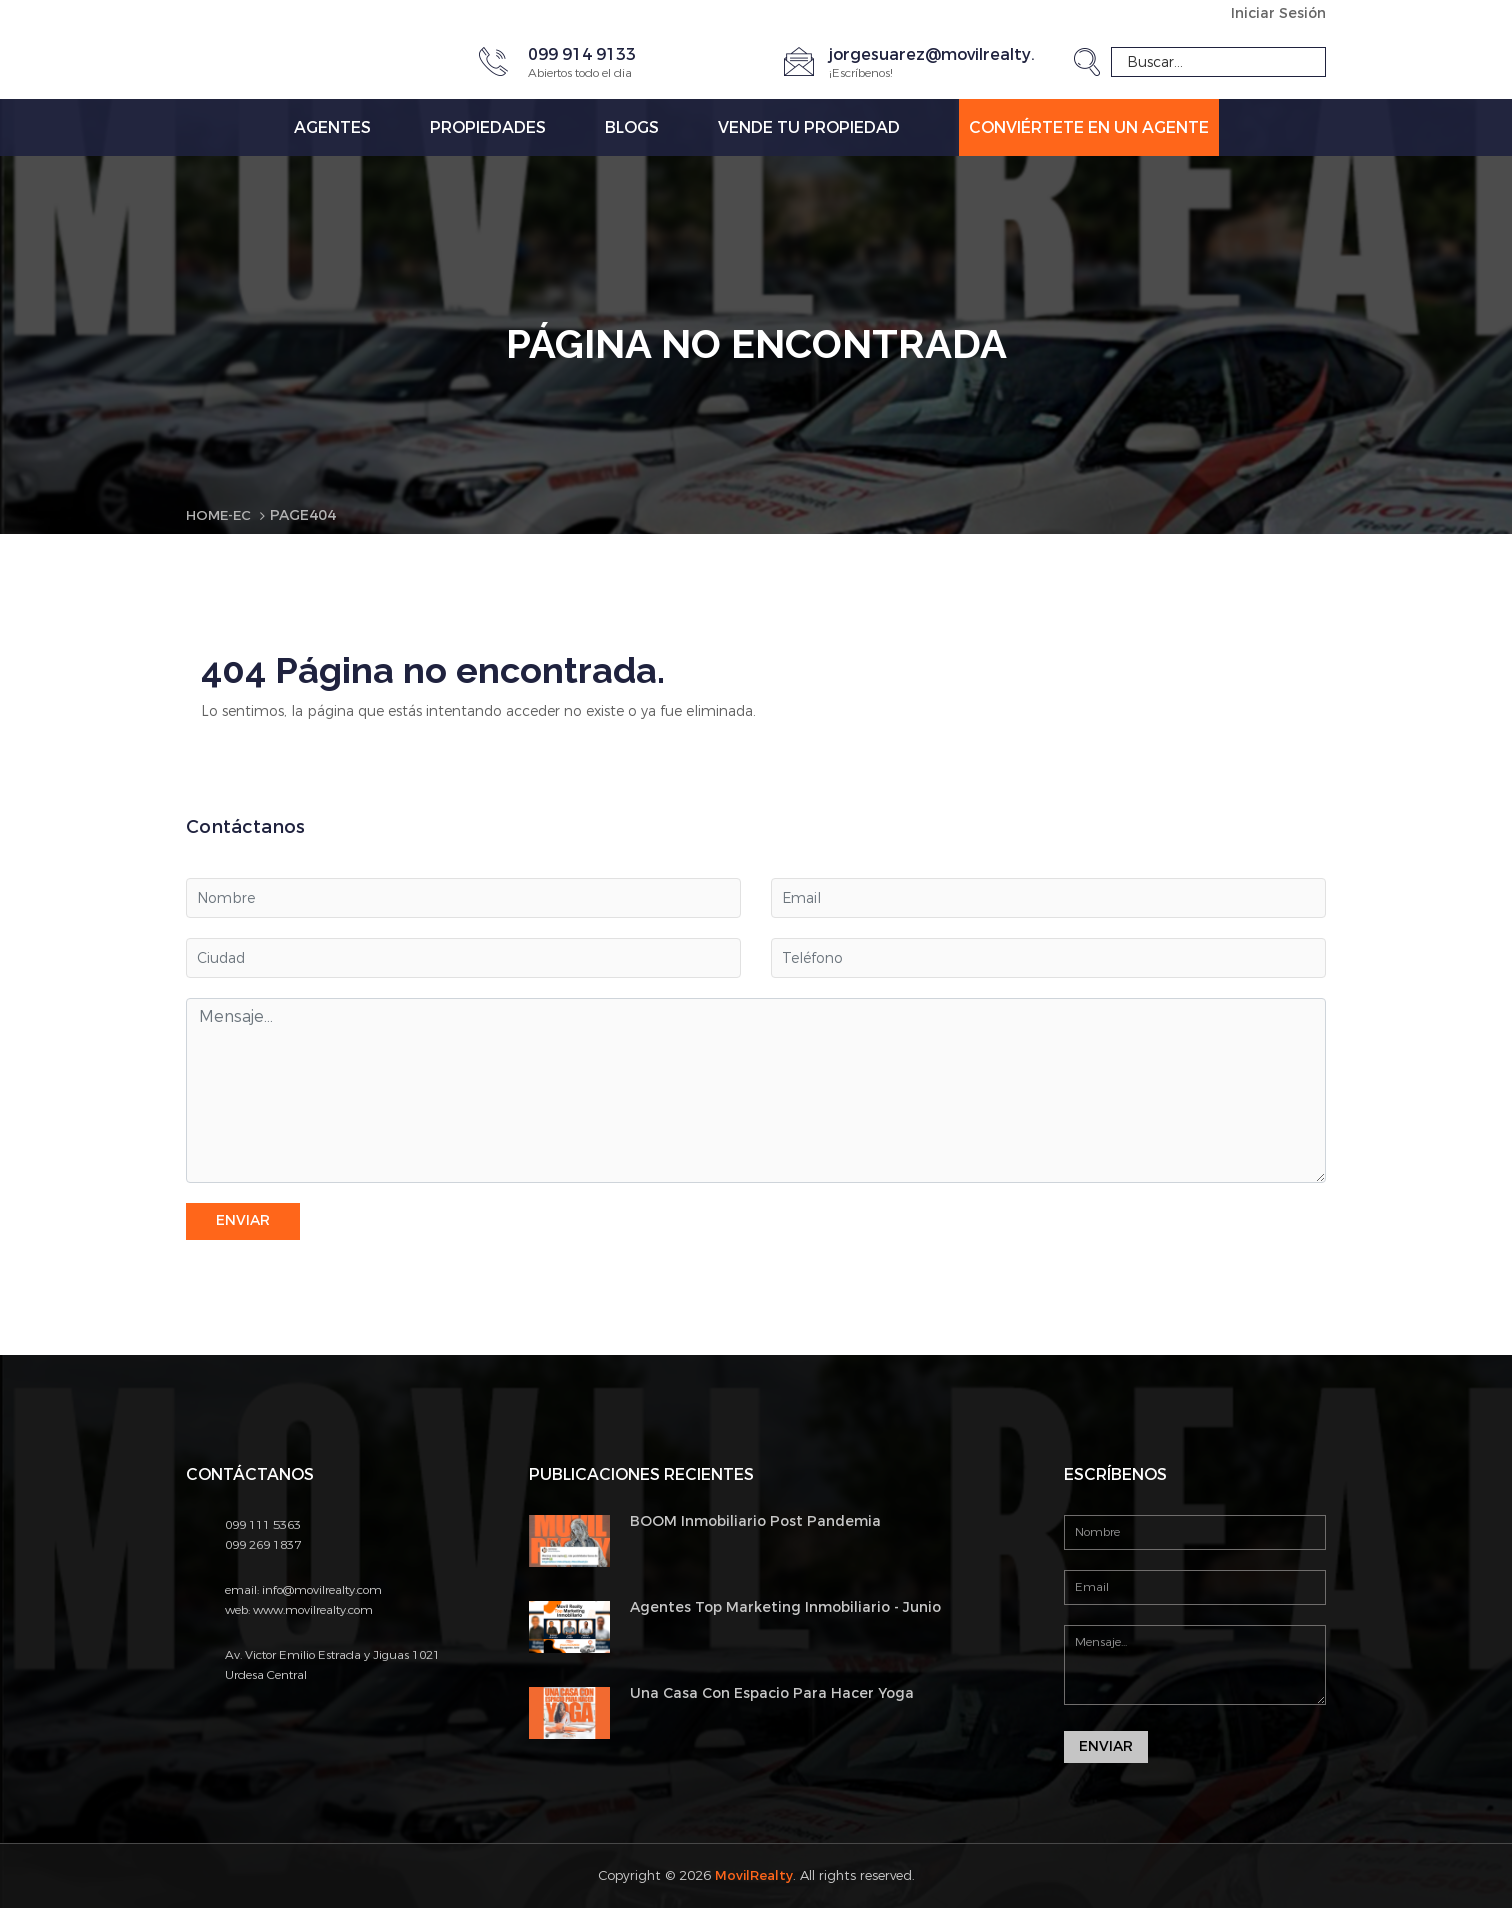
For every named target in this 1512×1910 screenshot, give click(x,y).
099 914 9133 (582, 54)
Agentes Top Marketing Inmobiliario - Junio (785, 1608)
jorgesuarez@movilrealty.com (949, 54)
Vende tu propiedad (809, 127)
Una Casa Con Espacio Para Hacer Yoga (772, 1694)
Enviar (243, 1221)
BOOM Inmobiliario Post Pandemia (755, 1521)
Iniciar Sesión (1278, 13)
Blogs (632, 127)
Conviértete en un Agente (1089, 127)
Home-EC (220, 515)
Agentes (332, 127)
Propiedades (488, 127)
